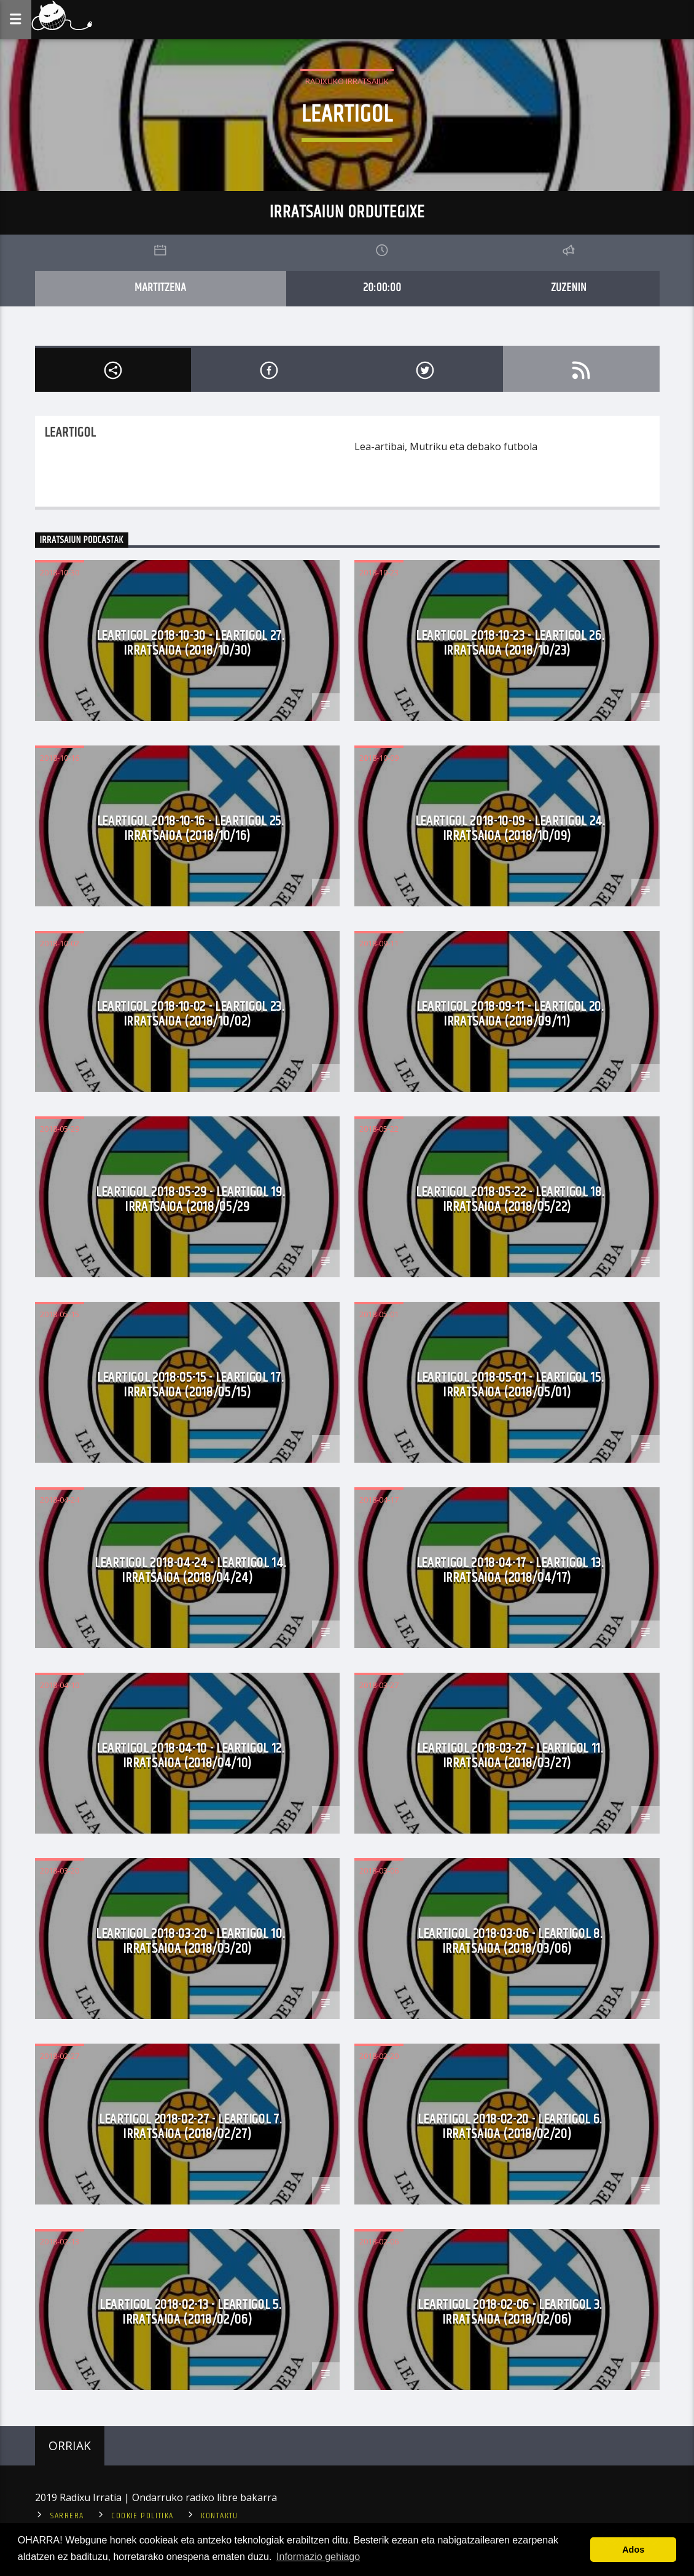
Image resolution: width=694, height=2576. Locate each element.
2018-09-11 (379, 943)
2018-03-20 (59, 1870)
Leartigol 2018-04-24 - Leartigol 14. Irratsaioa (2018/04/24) (190, 1570)
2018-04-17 (379, 1499)
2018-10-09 (379, 757)
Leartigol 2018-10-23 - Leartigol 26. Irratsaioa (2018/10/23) (510, 643)
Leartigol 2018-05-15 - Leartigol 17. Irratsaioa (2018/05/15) (190, 1385)
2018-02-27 (59, 2055)
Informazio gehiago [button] (318, 2556)
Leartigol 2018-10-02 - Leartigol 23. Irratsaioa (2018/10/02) (190, 1014)
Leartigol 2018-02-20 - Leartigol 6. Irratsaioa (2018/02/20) (510, 2127)
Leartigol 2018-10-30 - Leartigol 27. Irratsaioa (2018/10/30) (190, 643)
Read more (379, 487)
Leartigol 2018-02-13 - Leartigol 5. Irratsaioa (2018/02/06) (190, 2312)
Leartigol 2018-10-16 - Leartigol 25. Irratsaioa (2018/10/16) (190, 829)
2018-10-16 (59, 757)
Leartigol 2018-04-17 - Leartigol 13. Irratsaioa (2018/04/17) (510, 1570)
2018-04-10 (59, 1685)
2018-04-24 (59, 1499)
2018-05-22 (379, 1128)
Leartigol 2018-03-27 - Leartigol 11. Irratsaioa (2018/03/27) (510, 1756)
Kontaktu (219, 2516)
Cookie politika (142, 2516)
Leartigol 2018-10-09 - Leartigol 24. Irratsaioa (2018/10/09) (510, 829)
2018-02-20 (379, 2055)
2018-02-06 (379, 2241)
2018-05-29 (59, 1128)
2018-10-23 (379, 572)
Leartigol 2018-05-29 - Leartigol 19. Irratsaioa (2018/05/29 (190, 1199)
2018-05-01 (379, 1314)
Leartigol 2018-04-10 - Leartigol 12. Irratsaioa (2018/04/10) (190, 1756)
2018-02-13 (59, 2241)
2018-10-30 (59, 572)
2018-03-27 (379, 1685)
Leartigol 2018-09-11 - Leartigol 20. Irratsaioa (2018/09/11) (510, 1014)
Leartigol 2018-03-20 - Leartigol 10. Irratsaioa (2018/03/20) (190, 1941)
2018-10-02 (59, 943)
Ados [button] (633, 2550)
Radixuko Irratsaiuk (347, 81)
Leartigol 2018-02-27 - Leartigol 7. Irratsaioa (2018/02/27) (190, 2127)
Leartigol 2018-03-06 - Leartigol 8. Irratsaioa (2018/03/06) (510, 1941)
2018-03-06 (379, 1870)
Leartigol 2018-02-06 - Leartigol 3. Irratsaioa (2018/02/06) (510, 2312)
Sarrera (67, 2516)
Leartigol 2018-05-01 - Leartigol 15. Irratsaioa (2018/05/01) (509, 1385)
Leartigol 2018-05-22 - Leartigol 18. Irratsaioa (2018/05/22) (510, 1199)
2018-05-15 (59, 1314)
